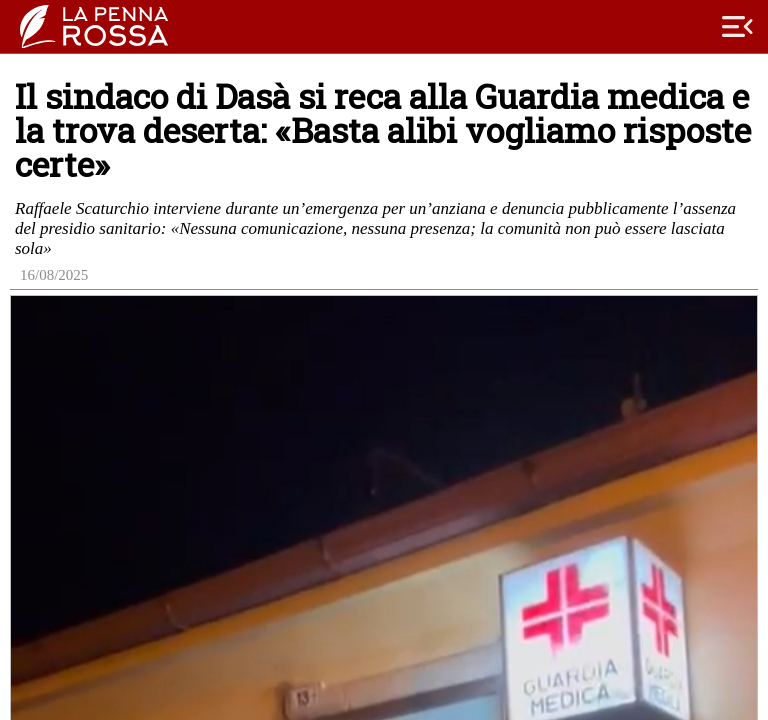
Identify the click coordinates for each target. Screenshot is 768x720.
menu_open (738, 27)
